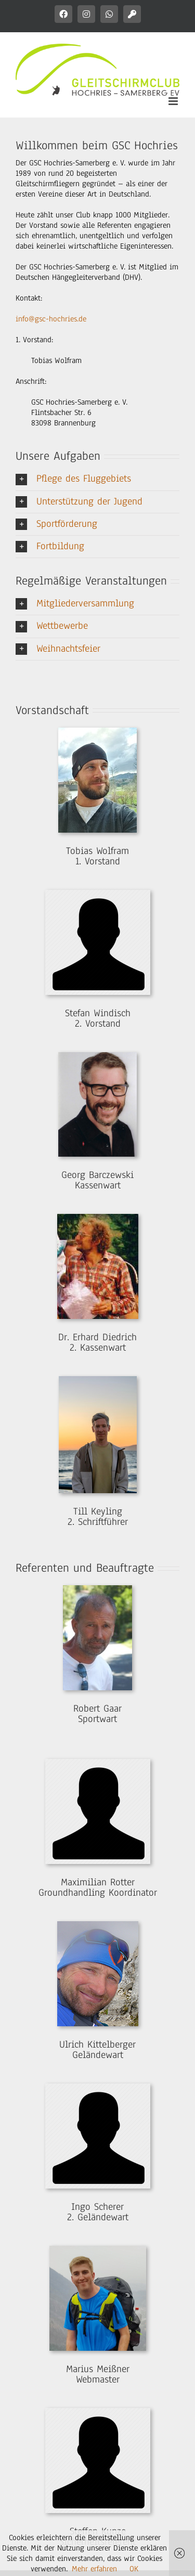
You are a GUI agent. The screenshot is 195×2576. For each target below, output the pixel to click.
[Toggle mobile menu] (173, 101)
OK (133, 2569)
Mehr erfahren (94, 2569)
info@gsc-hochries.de (51, 319)
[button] (97, 479)
